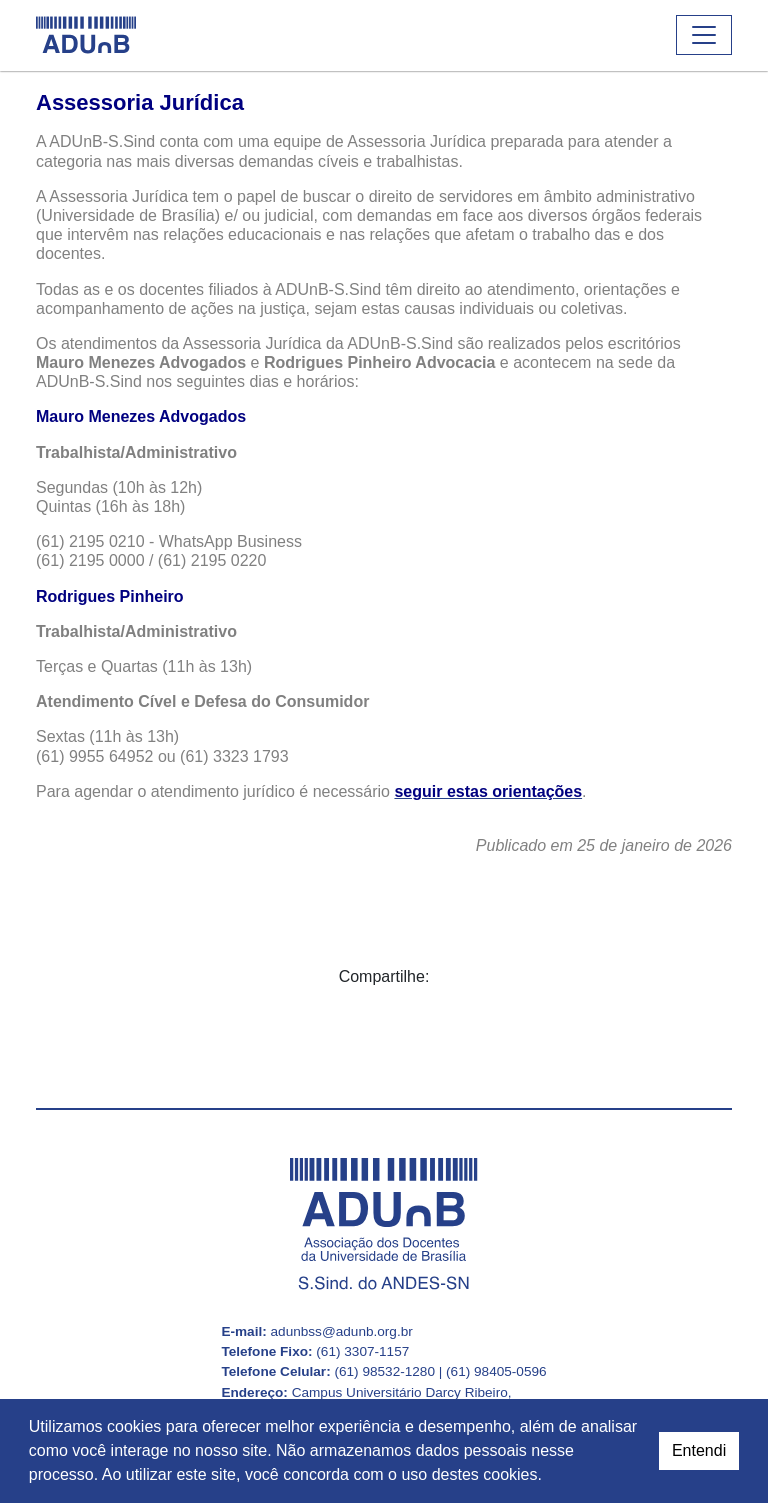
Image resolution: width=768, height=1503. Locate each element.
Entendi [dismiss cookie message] (699, 1450)
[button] (549, 1477)
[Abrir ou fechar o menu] (704, 35)
